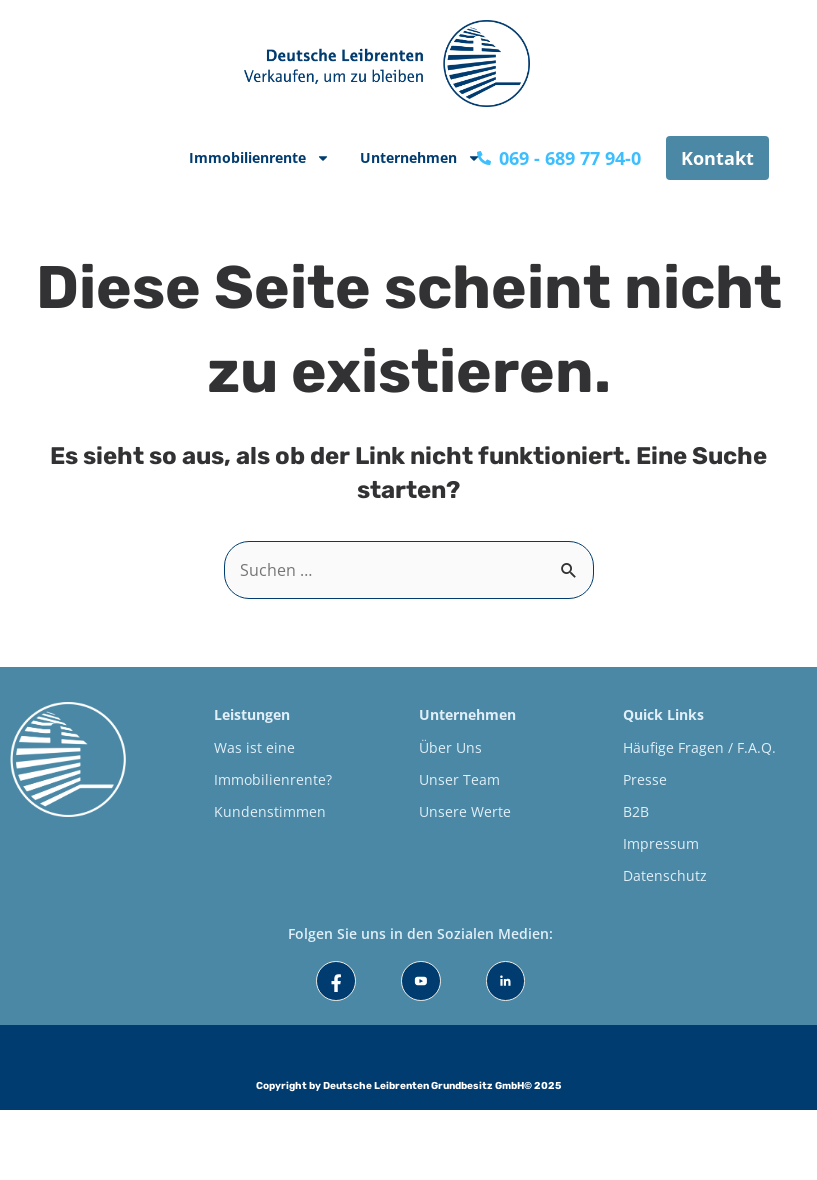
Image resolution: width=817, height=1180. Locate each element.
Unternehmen (420, 158)
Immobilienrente (259, 158)
